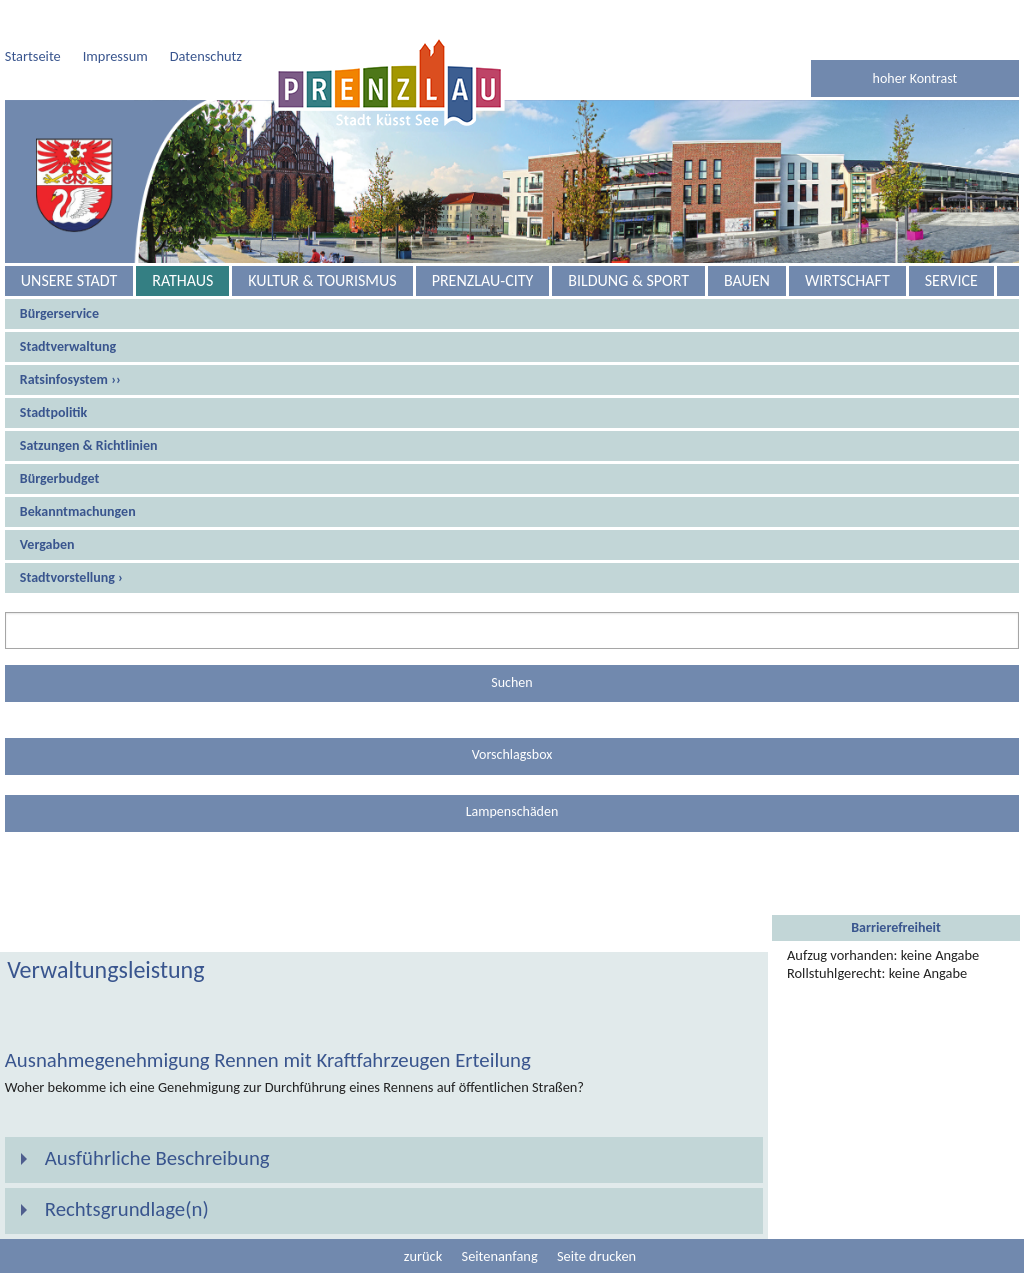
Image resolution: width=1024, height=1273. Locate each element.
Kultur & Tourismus (322, 280)
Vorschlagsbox (512, 754)
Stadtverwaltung (68, 346)
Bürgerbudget (60, 478)
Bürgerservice (59, 313)
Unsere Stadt (69, 280)
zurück (423, 1256)
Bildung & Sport (628, 280)
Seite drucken (596, 1256)
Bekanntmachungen (78, 511)
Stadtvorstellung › (71, 577)
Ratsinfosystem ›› (70, 379)
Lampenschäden (512, 811)
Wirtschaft (847, 280)
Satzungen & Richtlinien (89, 445)
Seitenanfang (500, 1256)
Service (951, 280)
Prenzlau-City (483, 280)
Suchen (511, 682)
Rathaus (182, 280)
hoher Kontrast (915, 78)
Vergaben (47, 544)
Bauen (747, 280)
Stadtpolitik (53, 412)
